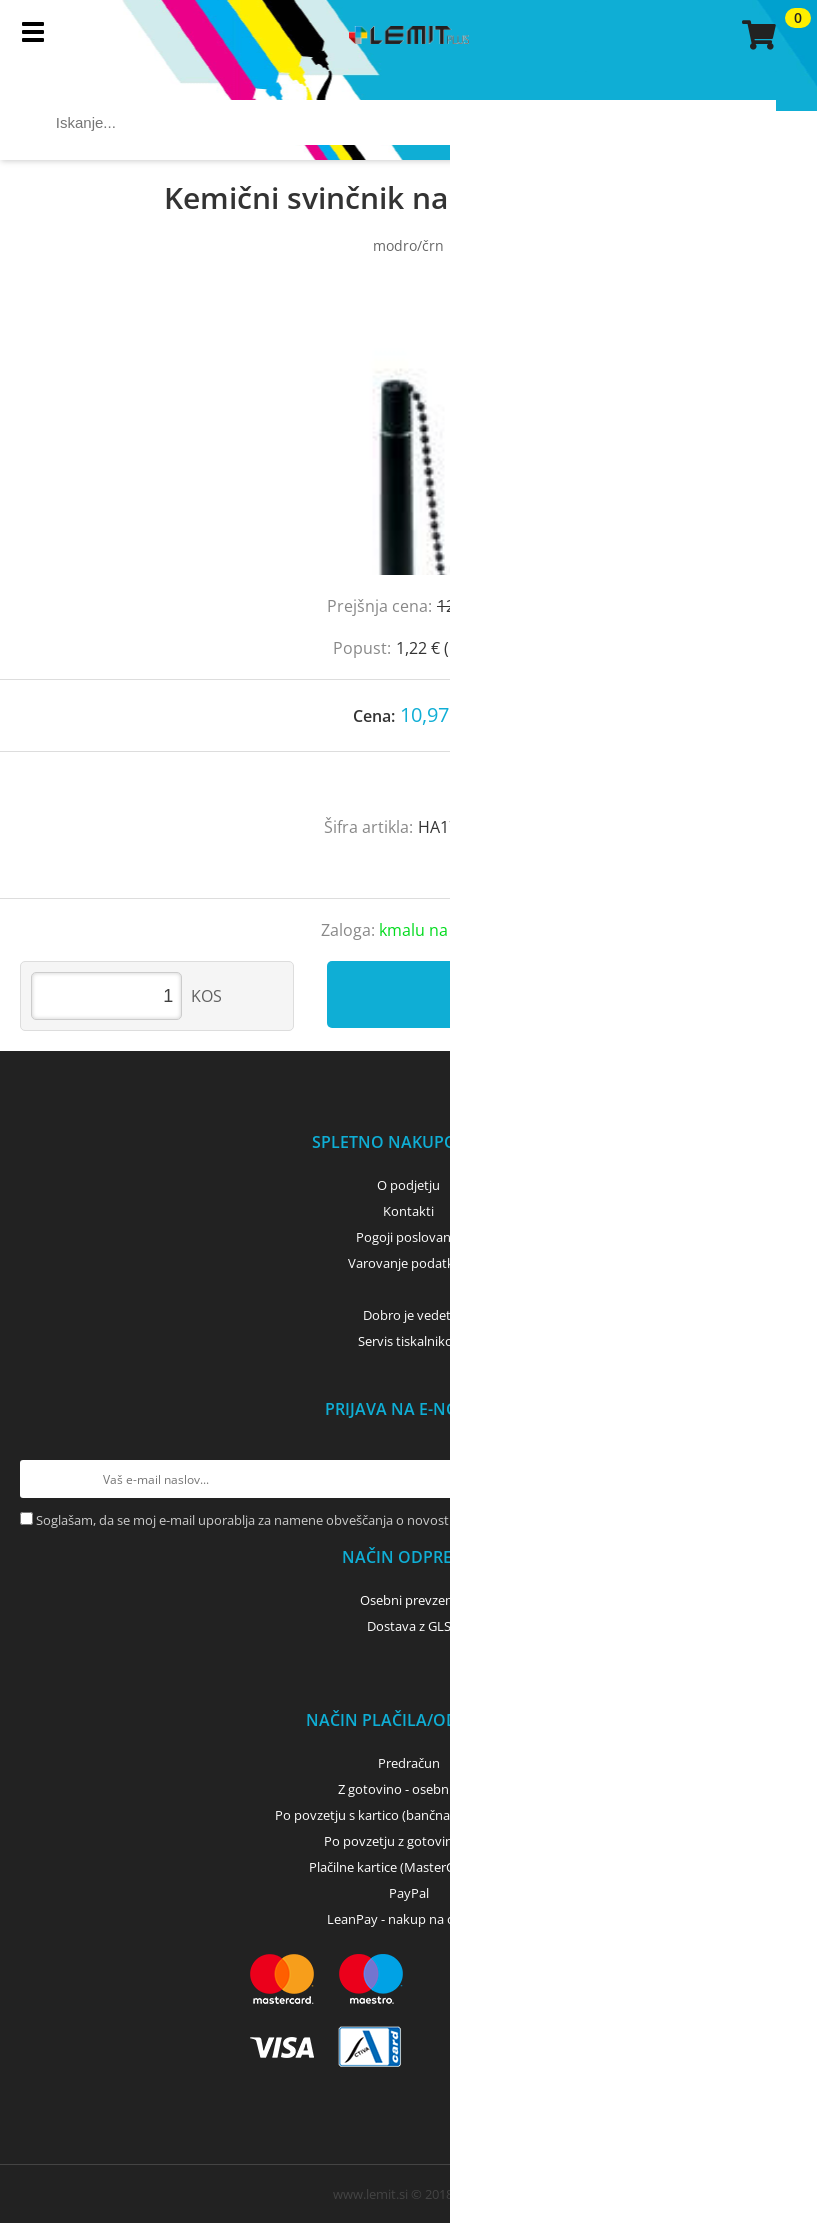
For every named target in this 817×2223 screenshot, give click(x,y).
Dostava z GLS (409, 1626)
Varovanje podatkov (408, 1263)
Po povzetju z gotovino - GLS (409, 1841)
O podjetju (408, 1185)
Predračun (409, 1763)
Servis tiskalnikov (409, 1341)
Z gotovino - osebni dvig (409, 1789)
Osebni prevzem (408, 1600)
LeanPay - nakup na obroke (408, 1919)
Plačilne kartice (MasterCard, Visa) (408, 1867)
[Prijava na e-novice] (778, 1479)
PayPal (409, 1893)
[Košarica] (756, 35)
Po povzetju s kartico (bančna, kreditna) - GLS (409, 1815)
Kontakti (408, 1211)
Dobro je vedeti (408, 1315)
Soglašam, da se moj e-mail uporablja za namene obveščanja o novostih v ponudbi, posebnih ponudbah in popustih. (381, 1520)
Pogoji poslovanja (408, 1237)
